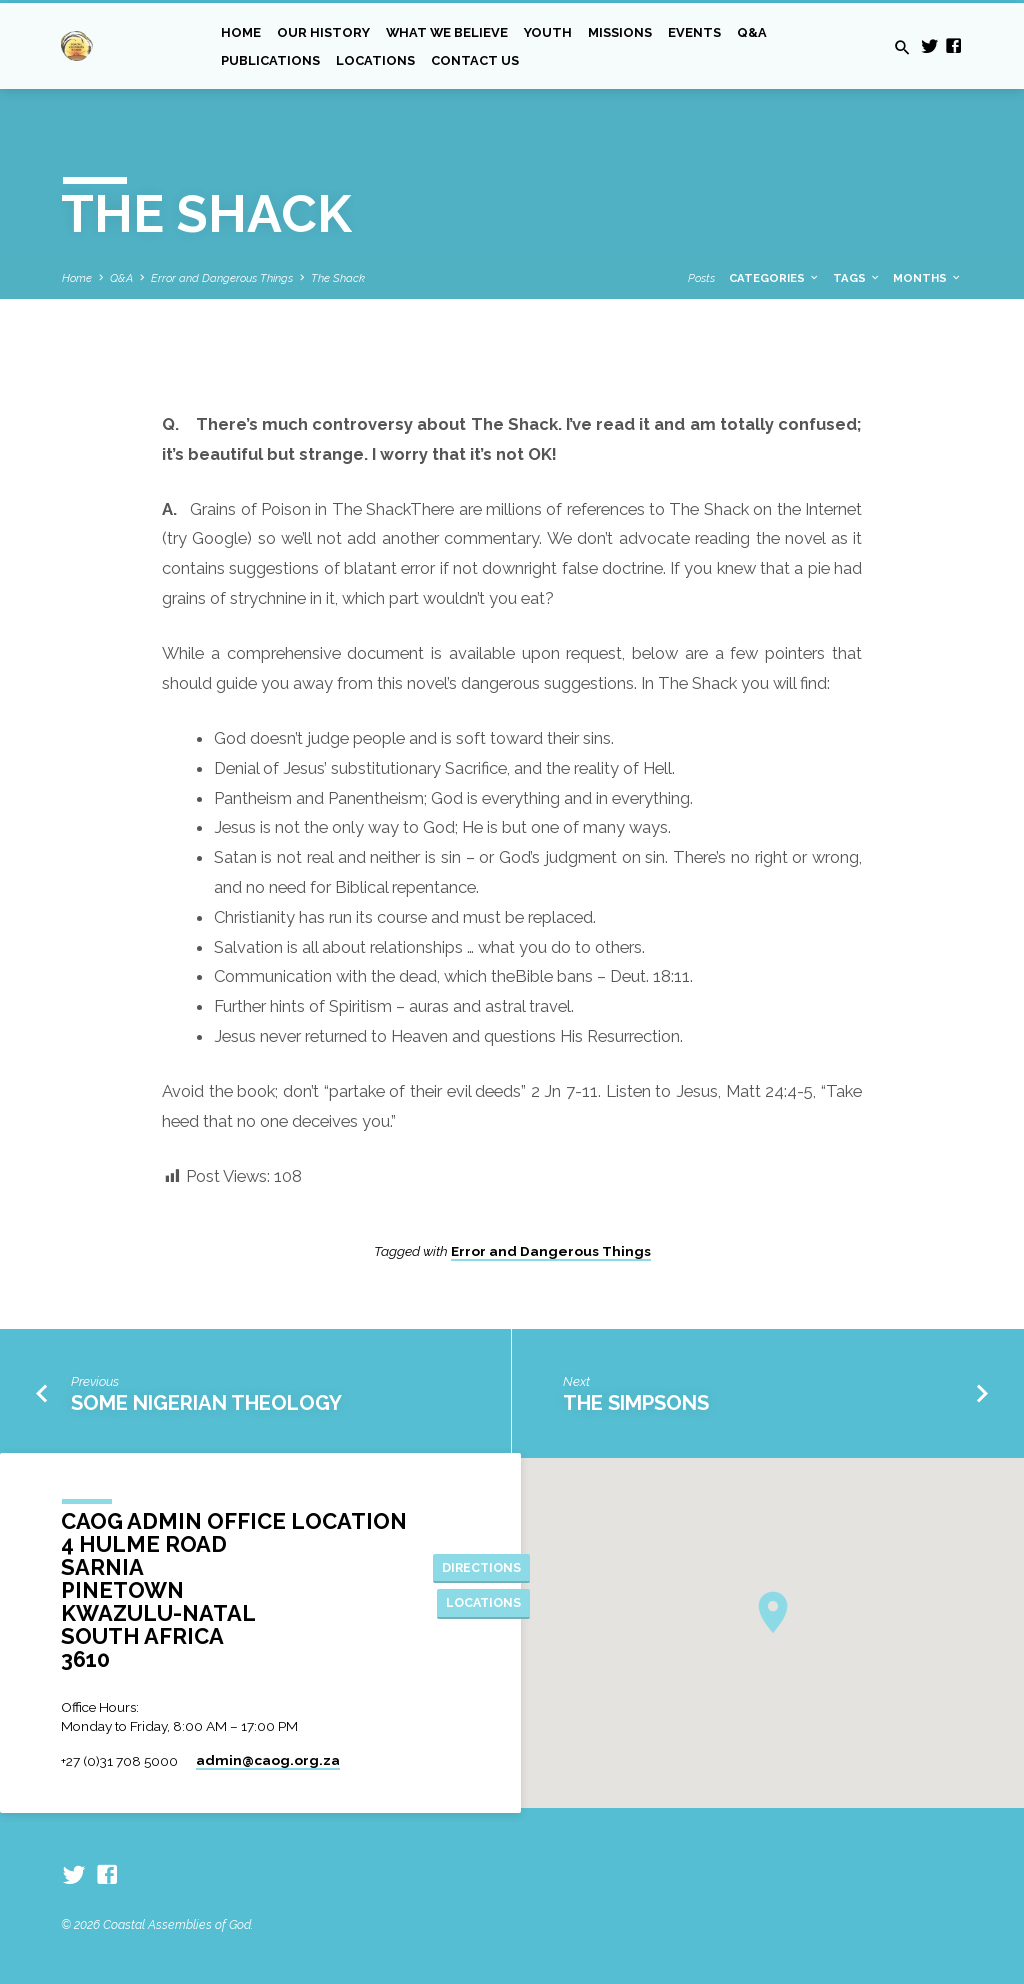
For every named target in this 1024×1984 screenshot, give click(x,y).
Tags (857, 278)
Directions (481, 1567)
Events (694, 32)
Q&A (752, 32)
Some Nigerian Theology (206, 1403)
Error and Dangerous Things (222, 278)
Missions (620, 32)
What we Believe (447, 32)
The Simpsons (636, 1403)
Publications (270, 60)
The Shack (338, 278)
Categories (774, 278)
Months (927, 278)
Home (241, 32)
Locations (375, 60)
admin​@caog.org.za (268, 1760)
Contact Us (475, 60)
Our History (323, 32)
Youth (548, 32)
